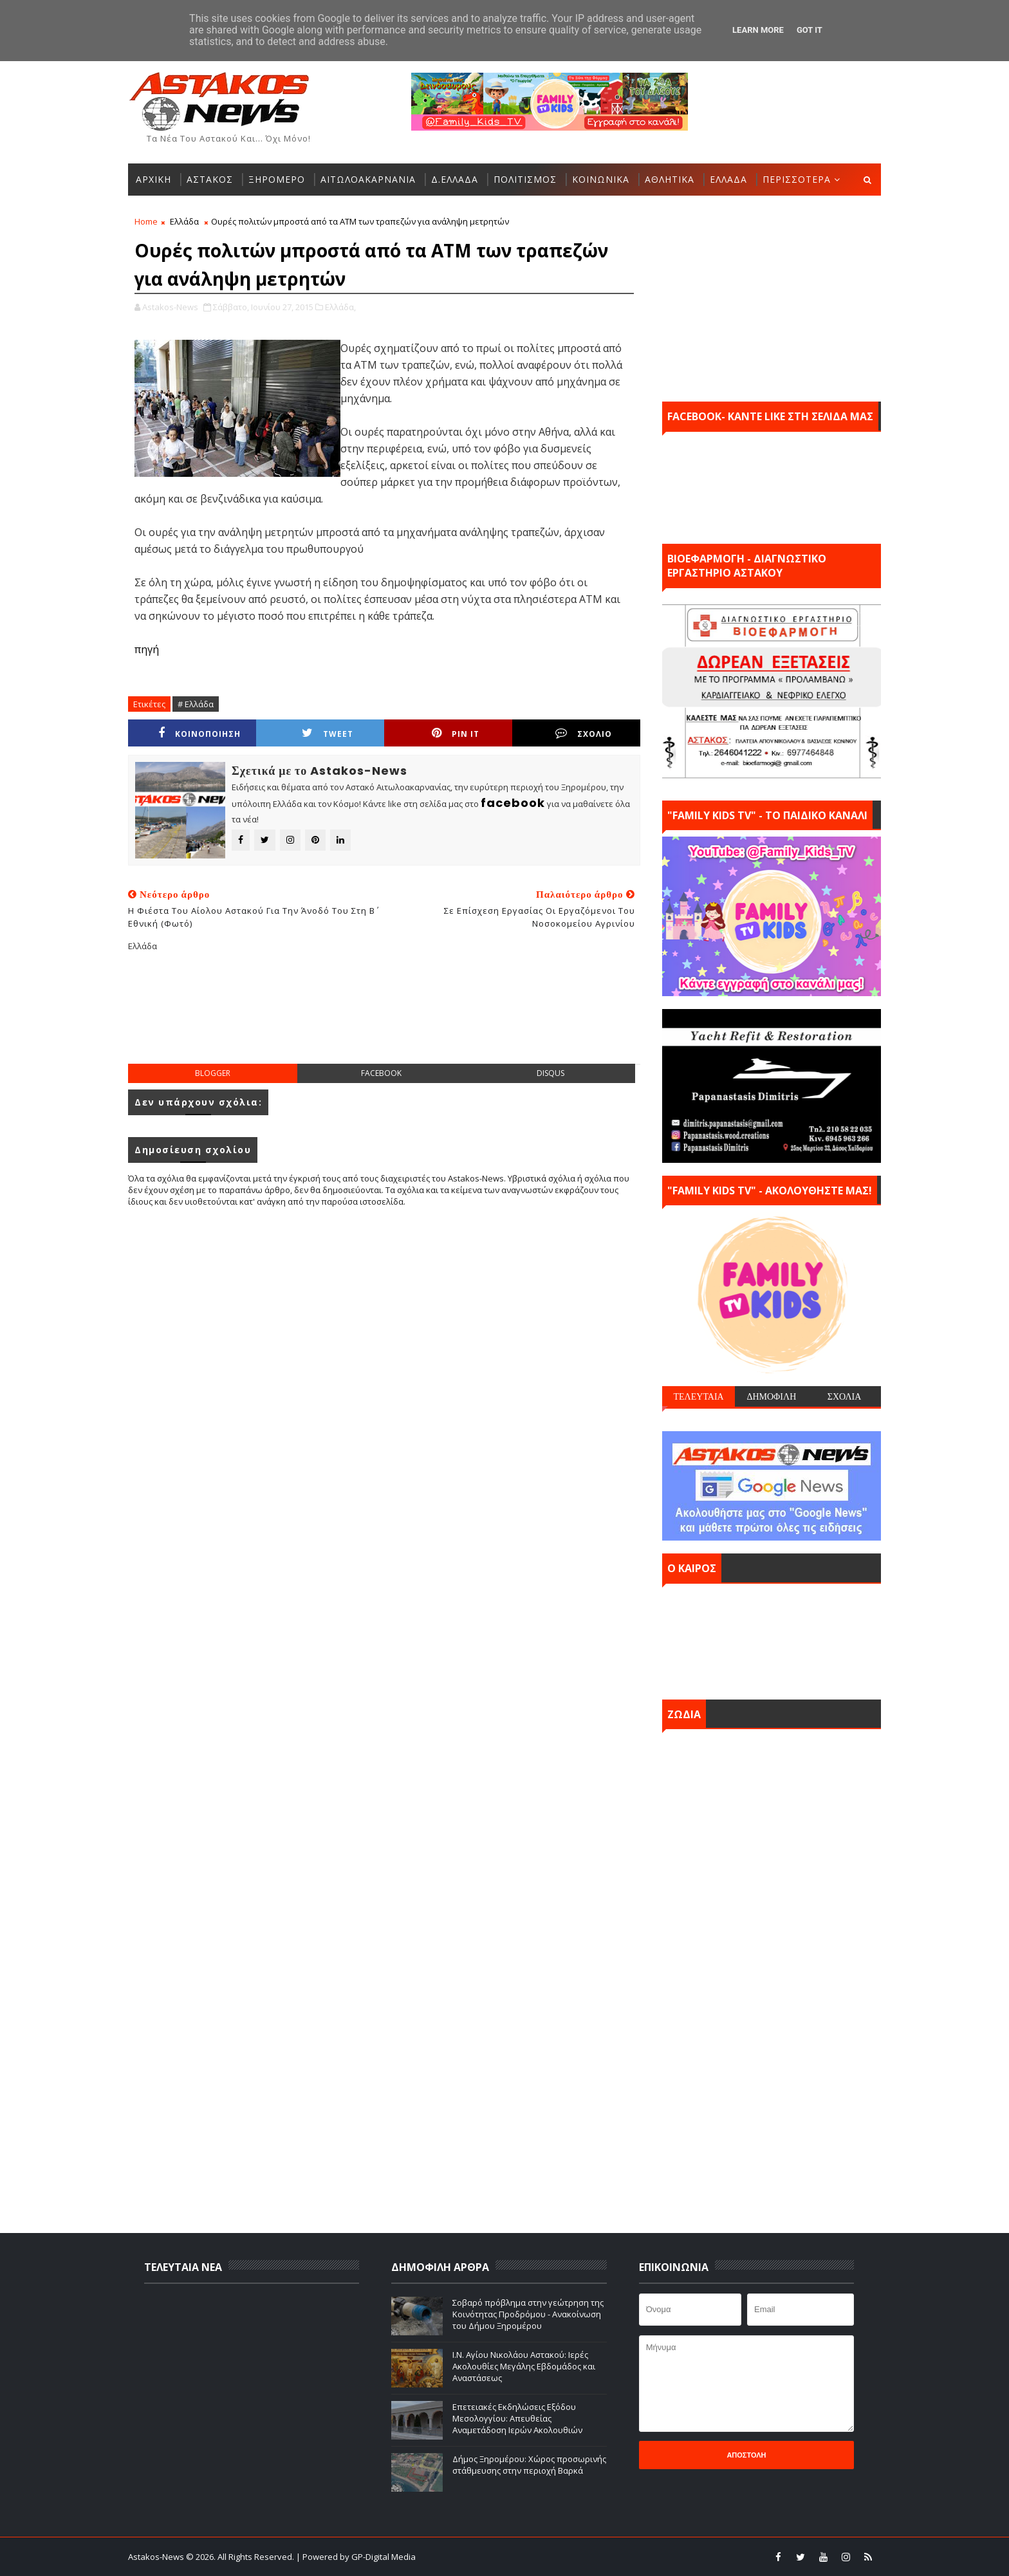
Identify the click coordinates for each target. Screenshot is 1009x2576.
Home (146, 221)
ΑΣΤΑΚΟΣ (210, 179)
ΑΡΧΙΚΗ (153, 179)
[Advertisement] (384, 1018)
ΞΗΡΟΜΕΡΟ (276, 179)
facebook (381, 1073)
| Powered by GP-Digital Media (356, 2556)
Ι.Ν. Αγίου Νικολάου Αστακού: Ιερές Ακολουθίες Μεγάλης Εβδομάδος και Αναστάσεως (523, 2366)
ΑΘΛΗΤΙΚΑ (669, 179)
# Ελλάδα (196, 704)
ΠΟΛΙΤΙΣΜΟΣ (525, 179)
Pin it (455, 733)
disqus (550, 1073)
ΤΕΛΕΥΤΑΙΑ (698, 1396)
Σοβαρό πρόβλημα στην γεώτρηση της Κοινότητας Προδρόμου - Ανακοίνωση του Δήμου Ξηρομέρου (528, 2314)
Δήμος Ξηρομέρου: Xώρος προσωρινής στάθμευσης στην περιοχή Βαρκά (529, 2464)
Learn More (758, 30)
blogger (212, 1073)
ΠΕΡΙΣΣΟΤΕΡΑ (797, 179)
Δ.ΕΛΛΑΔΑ (454, 179)
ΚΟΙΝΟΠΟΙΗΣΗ (199, 733)
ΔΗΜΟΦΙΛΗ (771, 1396)
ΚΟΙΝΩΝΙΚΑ (600, 179)
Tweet (327, 733)
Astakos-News (157, 2556)
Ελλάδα (184, 221)
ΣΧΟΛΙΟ (583, 733)
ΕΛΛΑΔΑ (728, 179)
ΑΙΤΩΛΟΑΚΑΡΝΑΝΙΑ (368, 179)
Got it (809, 30)
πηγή (146, 649)
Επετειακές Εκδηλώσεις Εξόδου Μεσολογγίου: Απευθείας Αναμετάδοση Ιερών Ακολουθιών (517, 2418)
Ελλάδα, (340, 307)
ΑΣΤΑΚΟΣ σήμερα (771, 1638)
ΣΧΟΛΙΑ (845, 1396)
